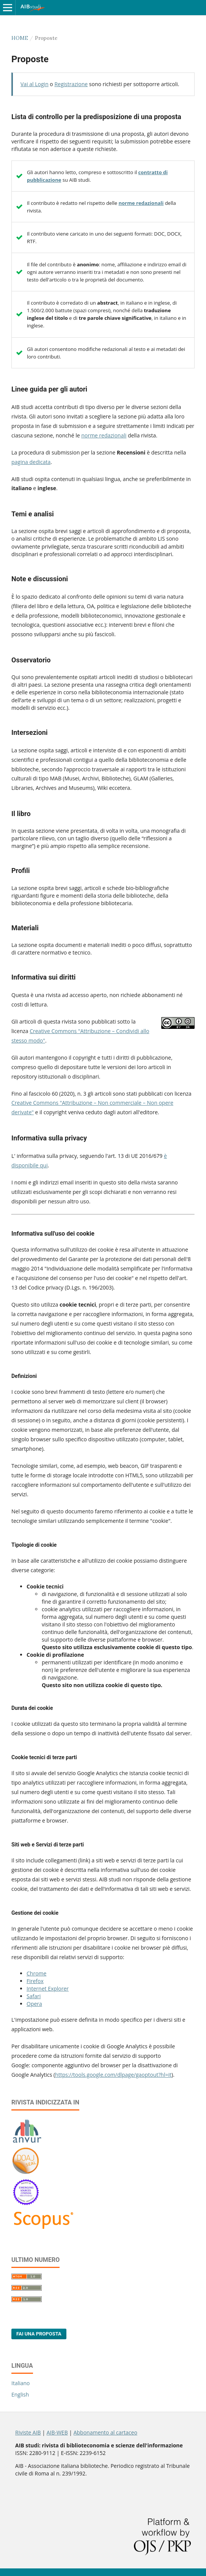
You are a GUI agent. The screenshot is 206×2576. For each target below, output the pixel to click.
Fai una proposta (38, 2334)
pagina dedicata (30, 462)
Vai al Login (34, 84)
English (20, 2394)
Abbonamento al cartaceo (105, 2432)
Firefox (35, 1981)
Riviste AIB (28, 2432)
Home (19, 38)
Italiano (20, 2383)
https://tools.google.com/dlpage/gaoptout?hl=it (113, 2074)
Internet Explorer (48, 1988)
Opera (34, 2003)
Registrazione (71, 84)
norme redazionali (141, 203)
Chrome (36, 1973)
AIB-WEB (57, 2432)
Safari (34, 1996)
